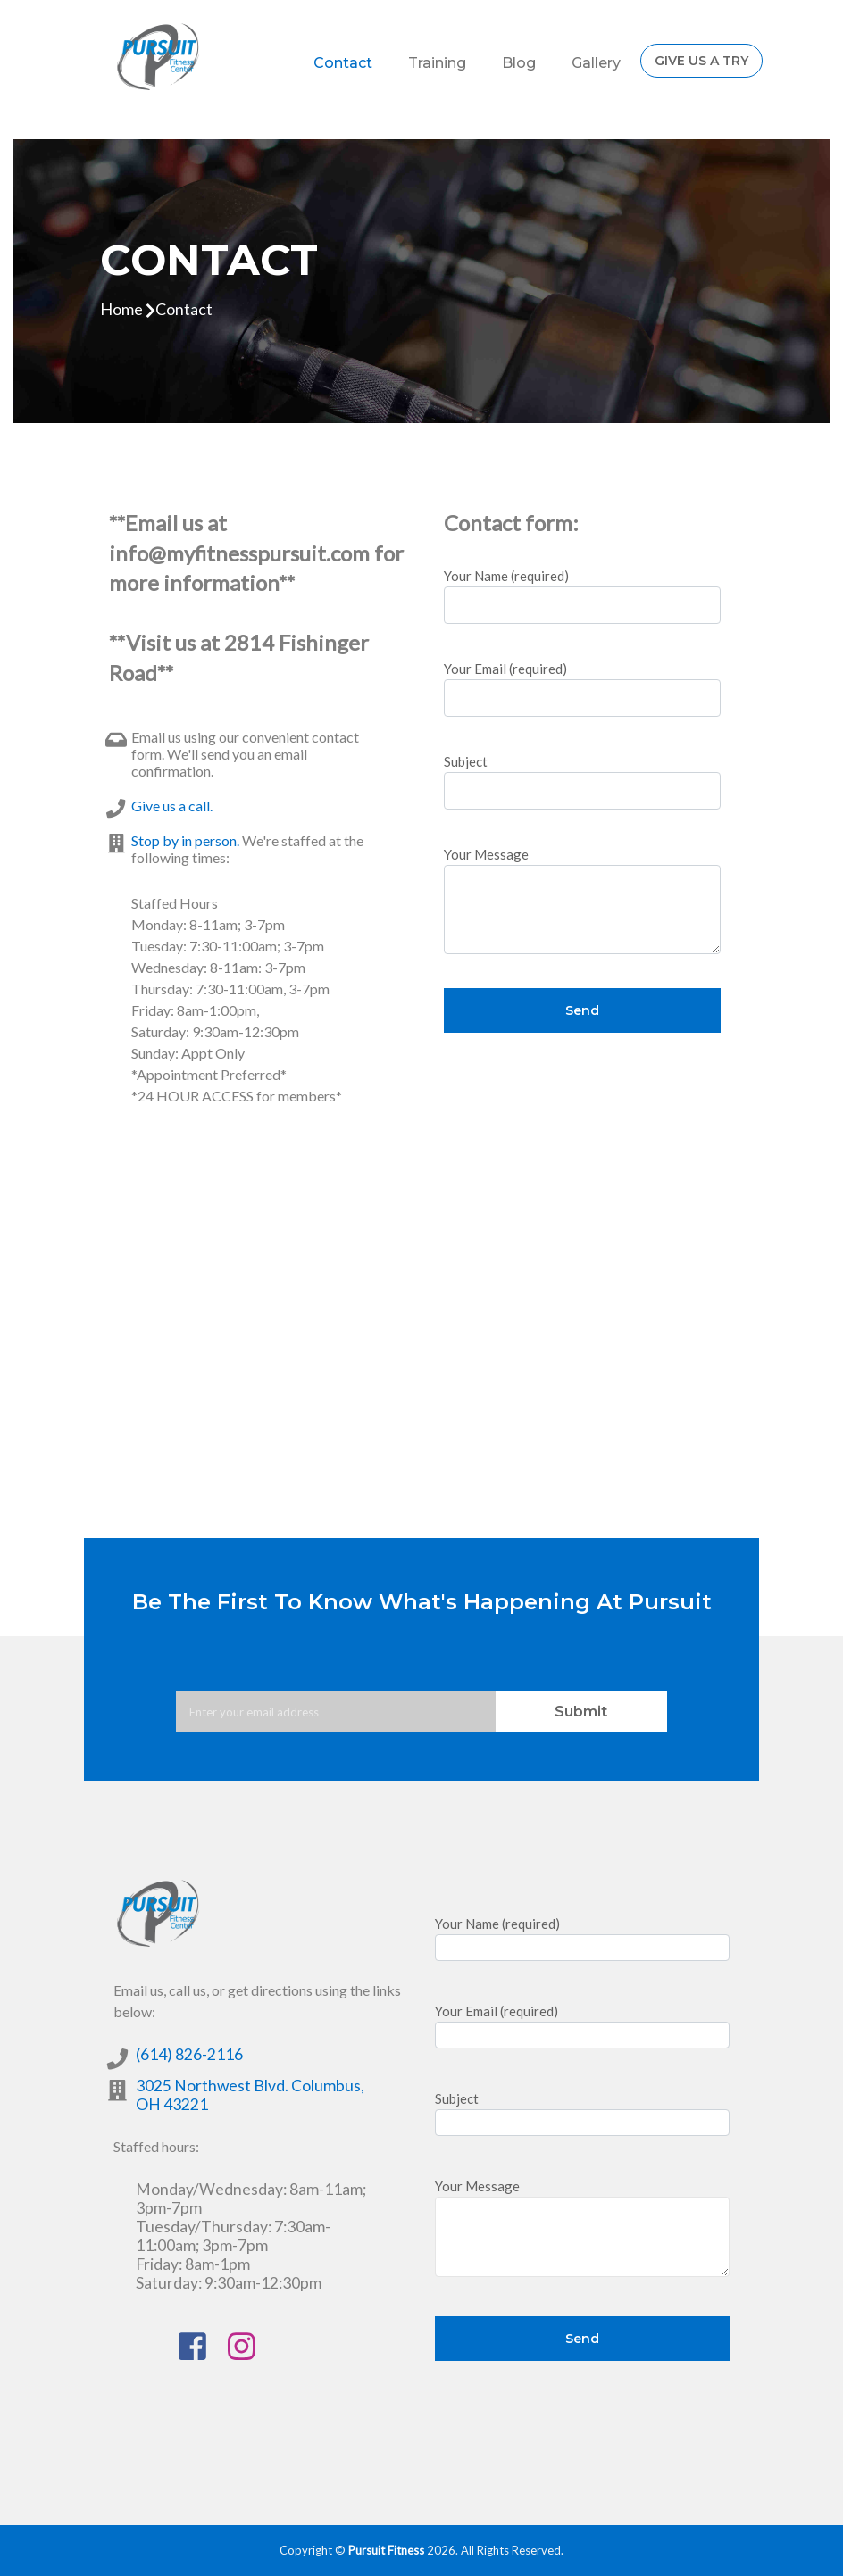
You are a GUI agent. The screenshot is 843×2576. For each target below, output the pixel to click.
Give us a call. (172, 805)
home (121, 309)
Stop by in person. (185, 840)
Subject (582, 781)
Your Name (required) (582, 596)
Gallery (596, 62)
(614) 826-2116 (189, 2054)
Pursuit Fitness (386, 2550)
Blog (519, 62)
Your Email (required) (582, 689)
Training (437, 62)
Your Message (582, 900)
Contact (342, 62)
